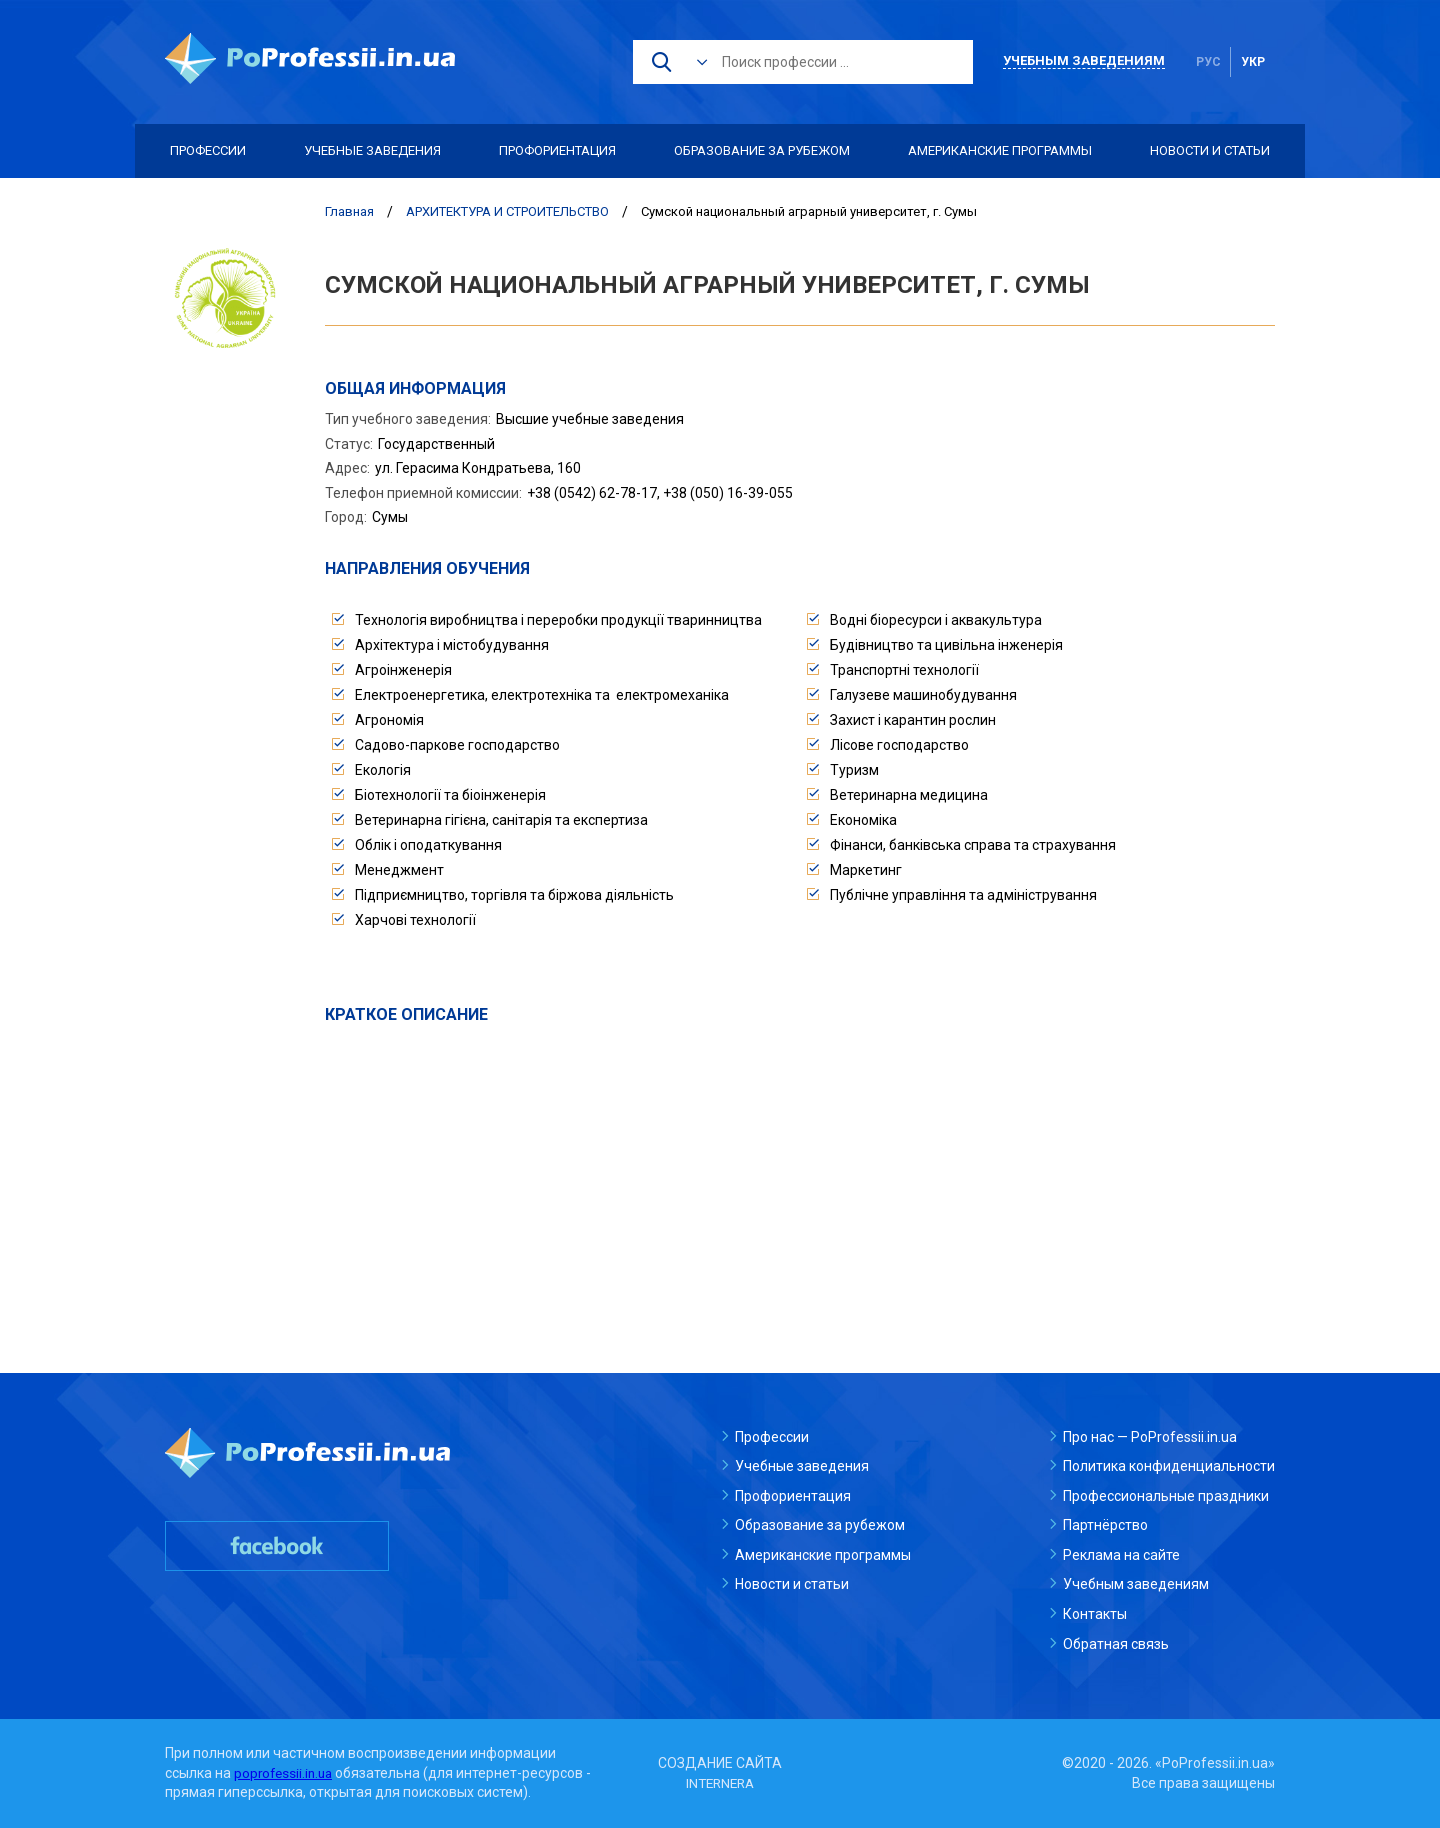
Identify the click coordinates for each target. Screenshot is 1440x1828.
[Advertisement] (800, 1177)
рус (1208, 62)
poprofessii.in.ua (286, 1773)
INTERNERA (720, 1783)
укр (1253, 62)
